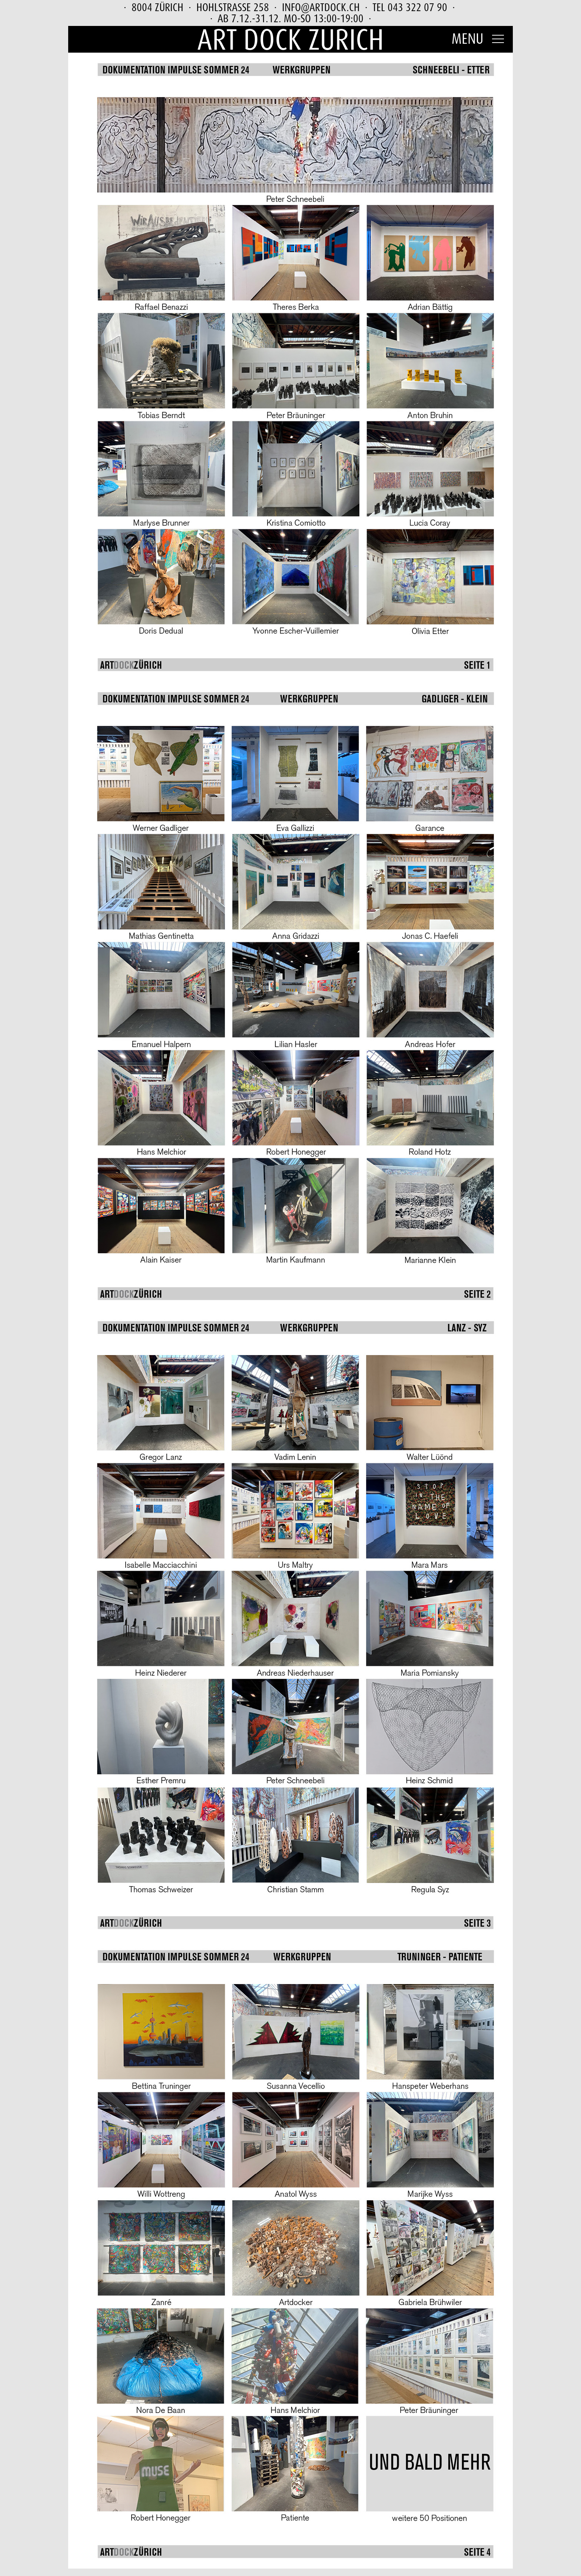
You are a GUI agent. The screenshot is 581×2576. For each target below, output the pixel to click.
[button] (478, 37)
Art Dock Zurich (290, 39)
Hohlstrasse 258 (232, 7)
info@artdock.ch (321, 7)
